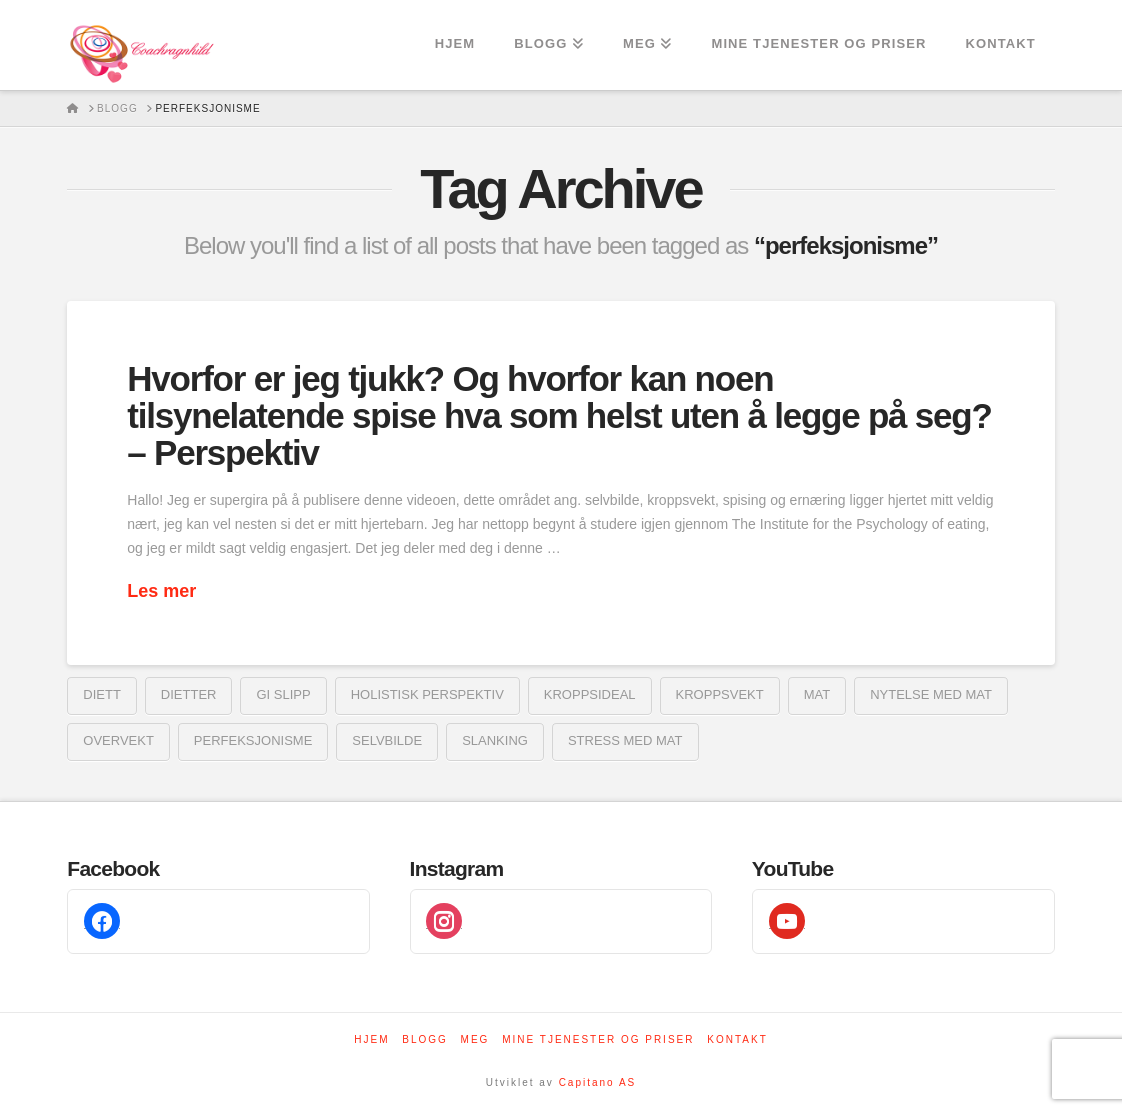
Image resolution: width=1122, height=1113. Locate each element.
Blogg (425, 1039)
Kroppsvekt (720, 694)
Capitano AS (598, 1082)
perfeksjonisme (253, 740)
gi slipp (283, 694)
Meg (475, 1039)
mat (817, 694)
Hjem (371, 1039)
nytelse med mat (931, 694)
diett (102, 694)
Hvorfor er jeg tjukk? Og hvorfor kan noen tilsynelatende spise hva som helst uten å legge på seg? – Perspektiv (559, 415)
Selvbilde (387, 740)
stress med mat (625, 740)
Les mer (161, 591)
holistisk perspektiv (427, 694)
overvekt (118, 740)
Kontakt (737, 1039)
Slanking (495, 740)
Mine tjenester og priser (598, 1039)
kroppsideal (590, 694)
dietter (189, 694)
